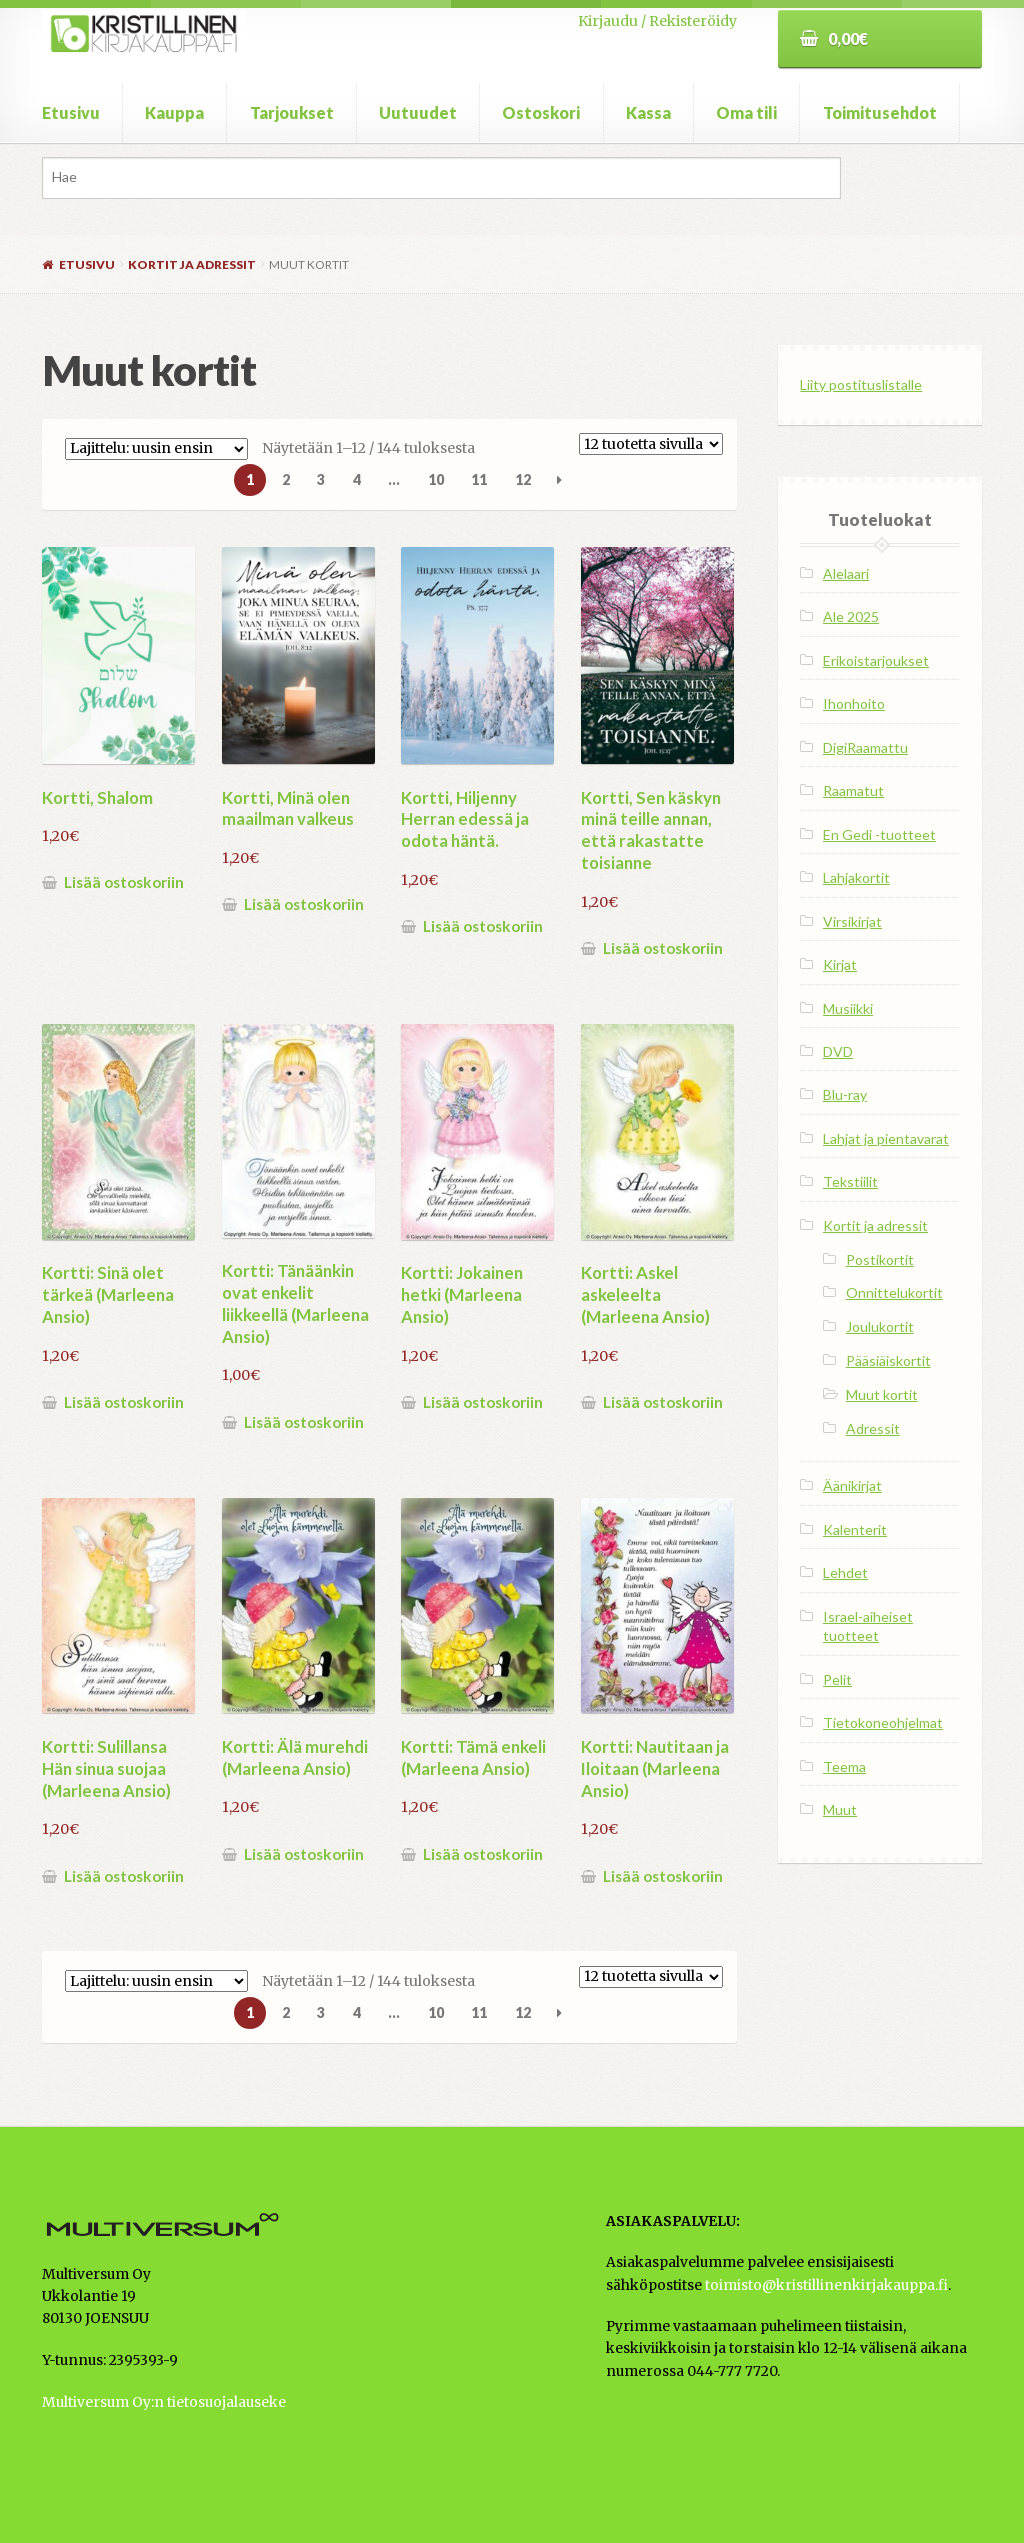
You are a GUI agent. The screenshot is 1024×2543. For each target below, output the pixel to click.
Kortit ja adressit (192, 264)
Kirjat (840, 964)
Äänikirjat (852, 1485)
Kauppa (174, 112)
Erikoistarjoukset (876, 660)
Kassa (648, 112)
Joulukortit (880, 1326)
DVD (838, 1051)
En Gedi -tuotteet (879, 834)
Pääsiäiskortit (888, 1360)
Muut (840, 1809)
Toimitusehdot (880, 112)
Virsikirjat (852, 921)
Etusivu (71, 112)
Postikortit (880, 1259)
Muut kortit (882, 1394)
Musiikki (848, 1008)
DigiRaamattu (865, 747)
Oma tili (746, 112)
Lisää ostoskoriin (124, 882)
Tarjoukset (292, 112)
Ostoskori (541, 112)
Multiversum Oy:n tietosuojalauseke (164, 2402)
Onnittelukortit (894, 1292)
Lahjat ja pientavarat (886, 1138)
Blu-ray (845, 1094)
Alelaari (846, 573)
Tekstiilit (850, 1181)
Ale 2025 (851, 616)
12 (523, 479)
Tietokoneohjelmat (883, 1722)
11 (479, 479)
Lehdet (845, 1572)
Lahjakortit (856, 877)
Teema (844, 1766)
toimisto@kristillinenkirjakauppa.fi (826, 2285)
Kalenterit (855, 1529)
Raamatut (853, 790)
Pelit (837, 1679)
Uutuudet (418, 112)
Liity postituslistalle (861, 384)
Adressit (873, 1428)
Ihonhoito (854, 703)
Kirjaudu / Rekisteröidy (657, 21)
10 (436, 479)
